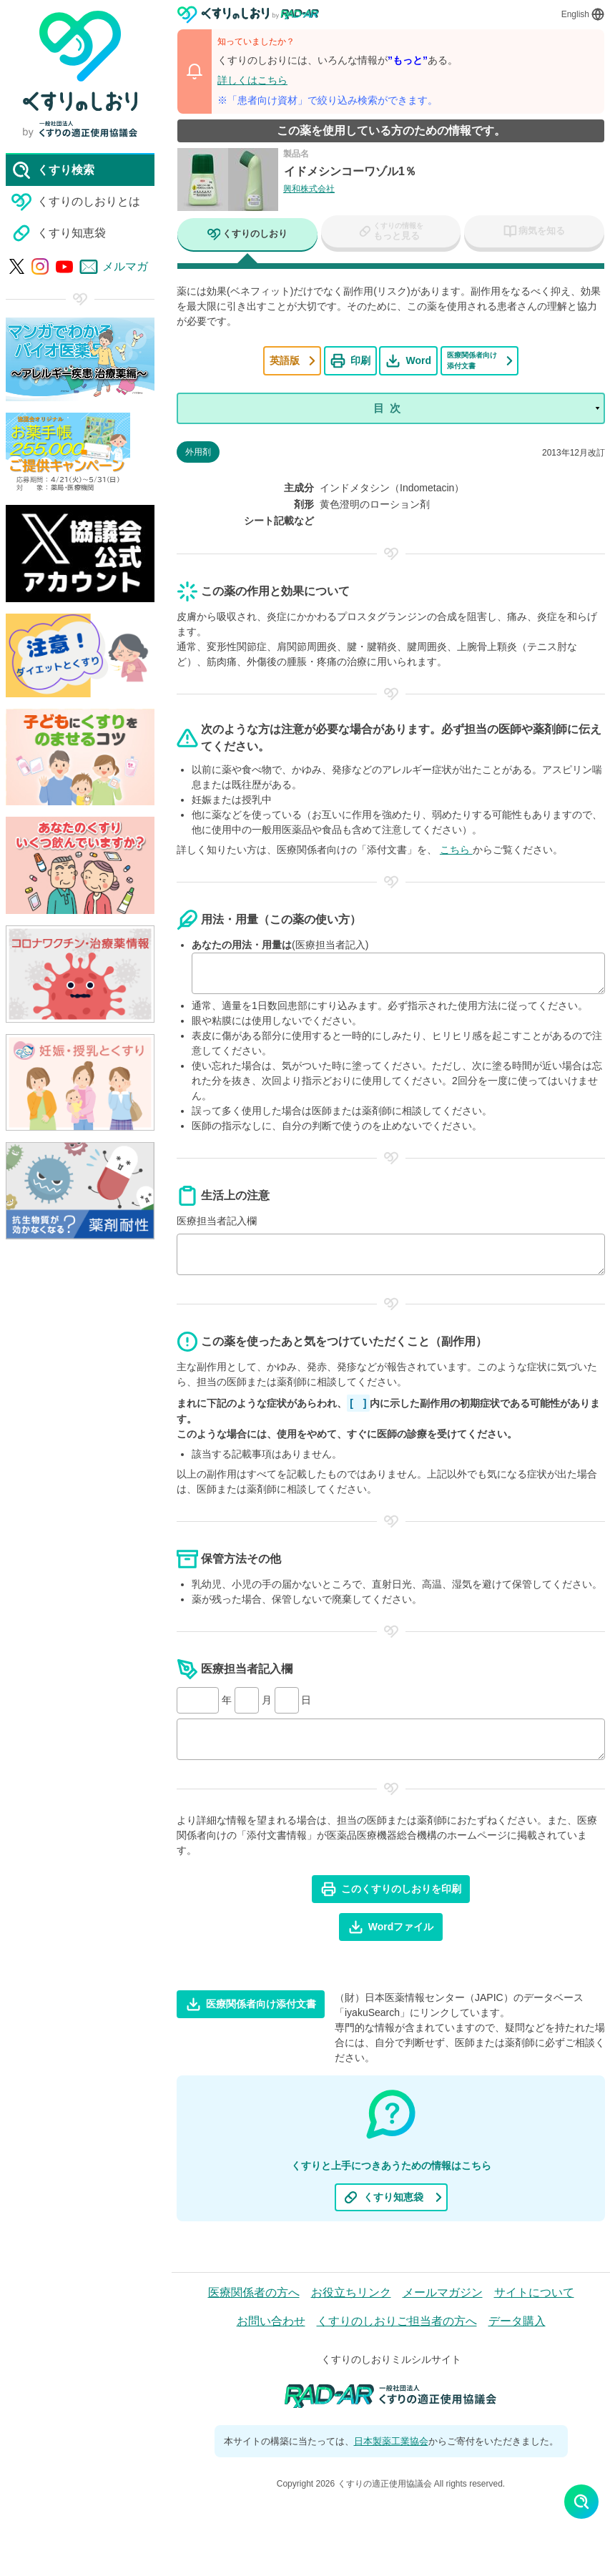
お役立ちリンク (351, 2294)
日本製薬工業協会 (391, 2442)
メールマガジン (443, 2294)
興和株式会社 (309, 189)
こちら (456, 851)
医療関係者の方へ (254, 2294)
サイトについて (534, 2294)
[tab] (247, 236)
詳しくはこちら (252, 80)
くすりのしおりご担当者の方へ (397, 2322)
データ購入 (517, 2322)
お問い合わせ (271, 2322)
